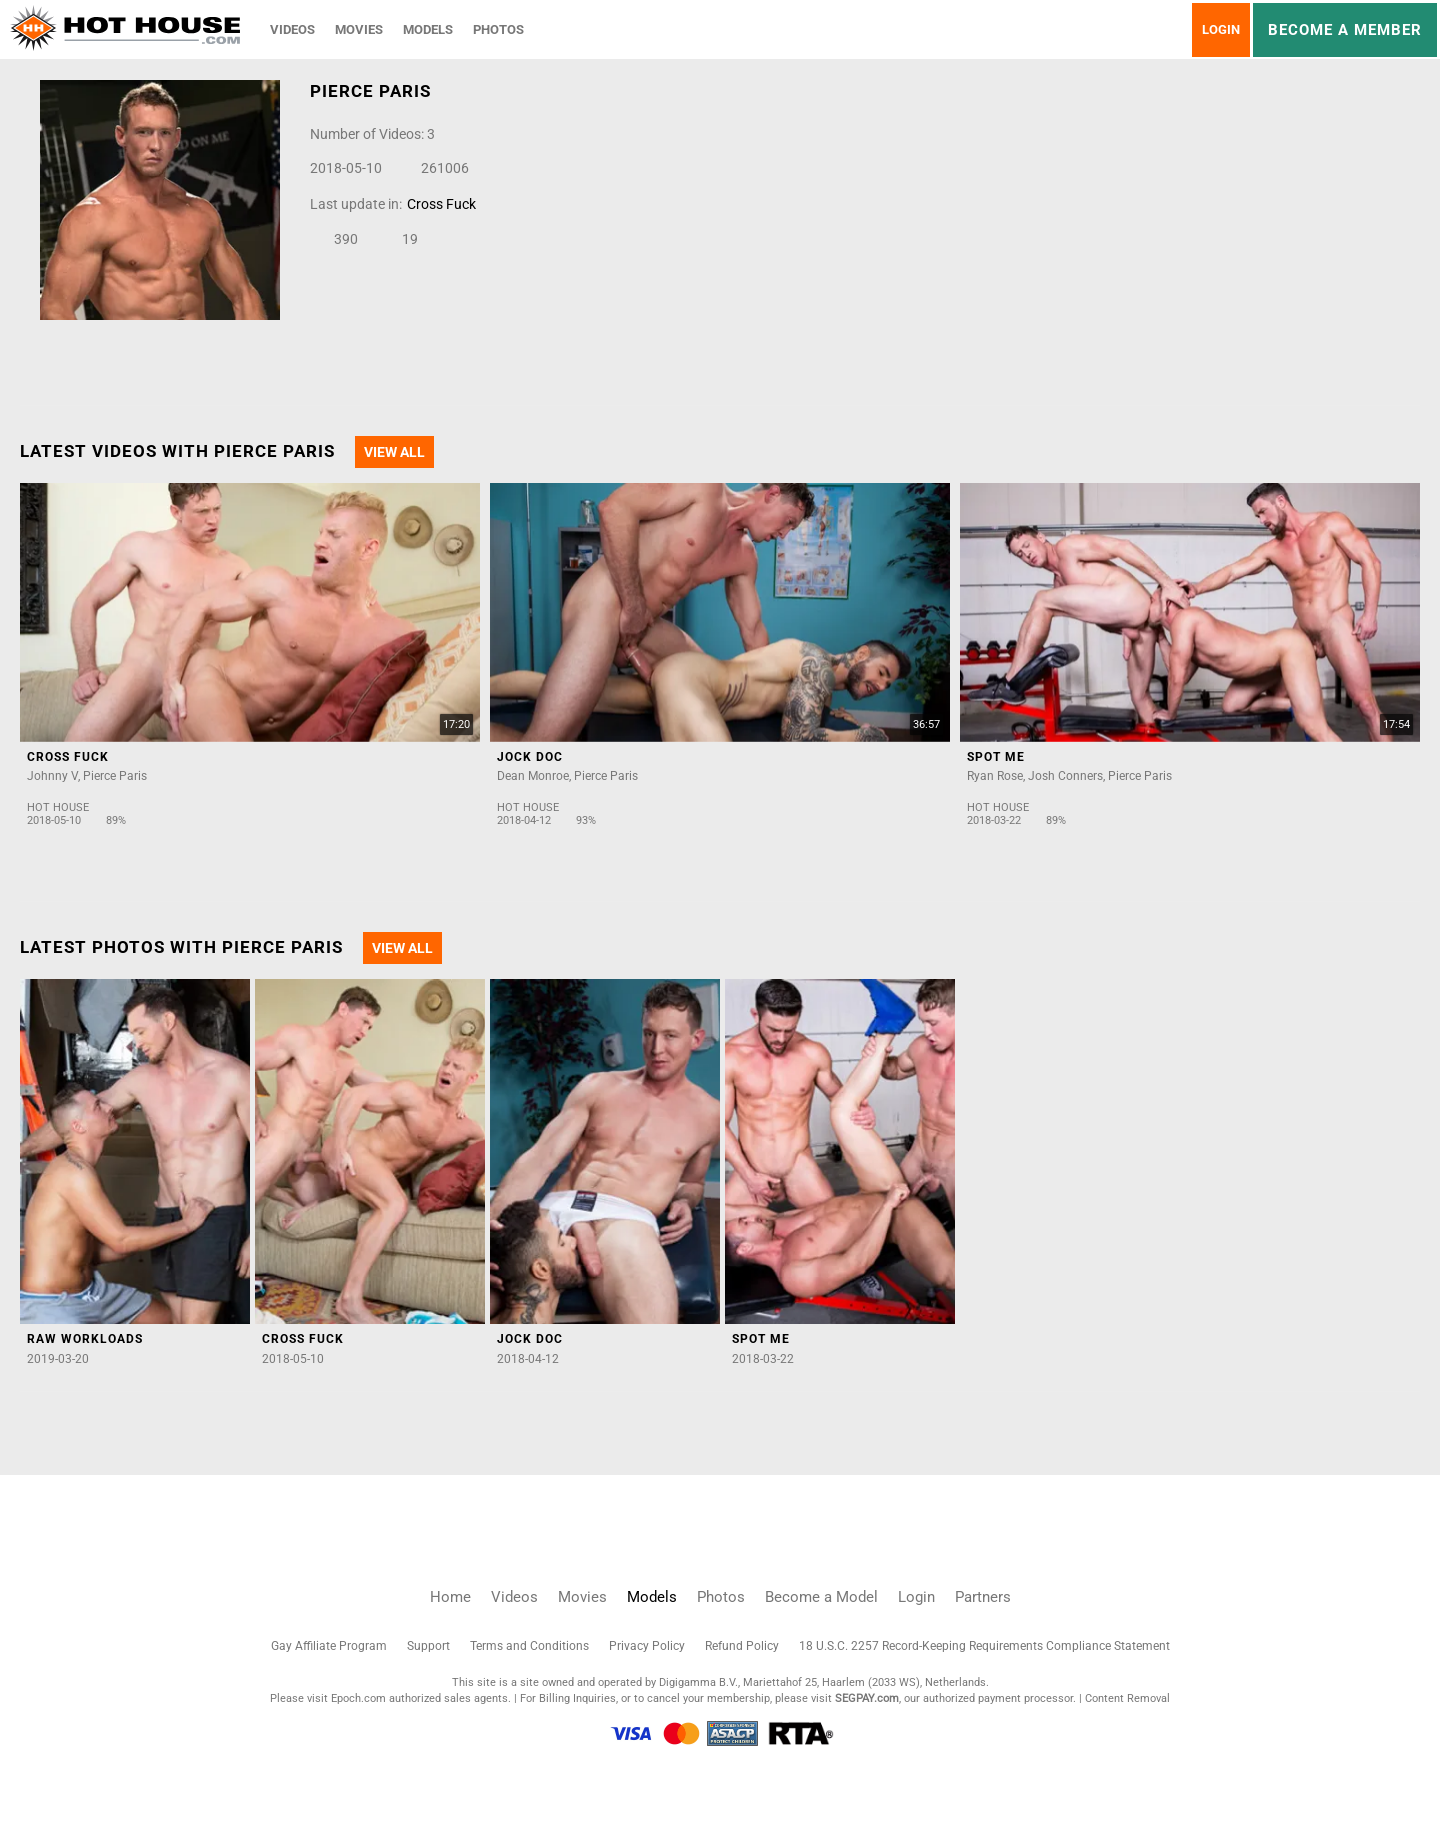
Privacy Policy (647, 1646)
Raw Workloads (85, 1339)
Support (428, 1646)
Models (428, 29)
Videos (292, 29)
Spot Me (996, 757)
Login (1221, 29)
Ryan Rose (995, 776)
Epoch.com (358, 1698)
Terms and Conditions (529, 1646)
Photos (498, 29)
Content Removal (1127, 1698)
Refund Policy (742, 1646)
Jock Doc (530, 757)
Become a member (1345, 30)
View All (394, 452)
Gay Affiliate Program (329, 1646)
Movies (359, 29)
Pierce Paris (115, 776)
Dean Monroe (533, 776)
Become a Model (821, 1597)
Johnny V (52, 776)
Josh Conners (1065, 776)
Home (450, 1597)
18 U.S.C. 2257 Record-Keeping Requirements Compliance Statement (984, 1646)
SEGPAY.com (867, 1698)
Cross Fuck (441, 204)
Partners (983, 1597)
